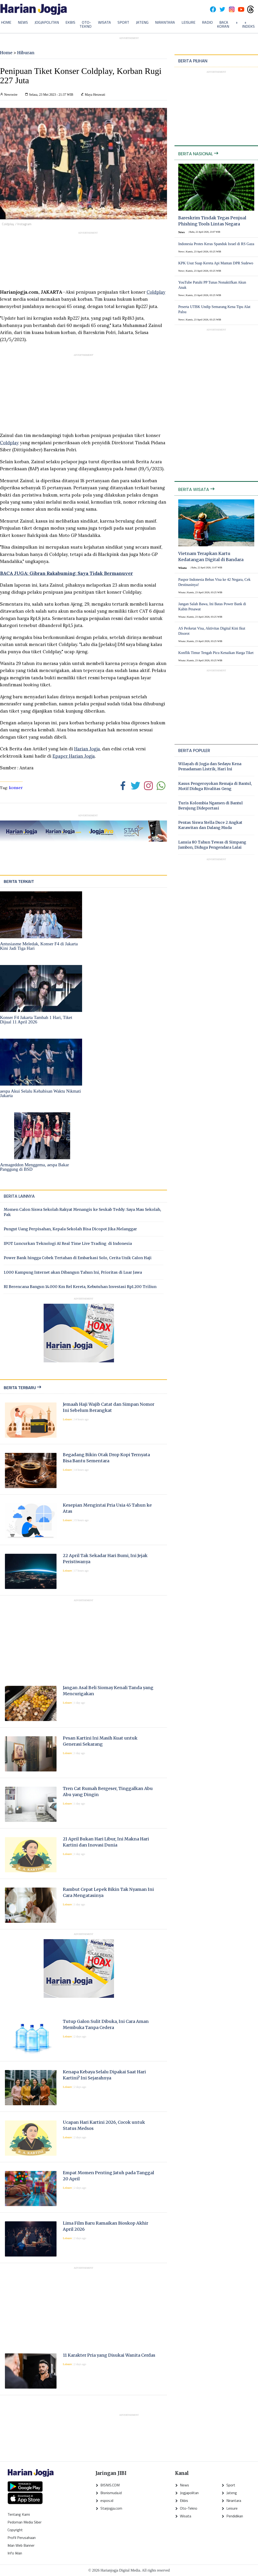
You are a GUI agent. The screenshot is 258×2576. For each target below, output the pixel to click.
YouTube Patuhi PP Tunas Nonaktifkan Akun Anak (212, 284)
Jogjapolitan (46, 22)
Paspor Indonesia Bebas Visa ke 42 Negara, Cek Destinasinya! (214, 582)
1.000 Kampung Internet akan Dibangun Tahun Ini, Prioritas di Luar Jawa (73, 1272)
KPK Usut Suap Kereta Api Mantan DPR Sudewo (215, 263)
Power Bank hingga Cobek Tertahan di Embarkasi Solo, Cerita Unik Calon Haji (78, 1257)
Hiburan (25, 52)
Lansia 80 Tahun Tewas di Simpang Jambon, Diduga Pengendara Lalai (212, 845)
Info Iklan (15, 2553)
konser (16, 787)
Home (6, 22)
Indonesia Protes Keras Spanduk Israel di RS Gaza (216, 244)
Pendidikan (232, 2516)
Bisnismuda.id (108, 2493)
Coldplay (156, 292)
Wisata (104, 22)
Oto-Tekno (85, 24)
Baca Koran (223, 24)
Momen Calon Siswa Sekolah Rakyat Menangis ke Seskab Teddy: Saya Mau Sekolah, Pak (82, 1212)
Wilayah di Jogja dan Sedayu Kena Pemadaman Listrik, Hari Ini (209, 766)
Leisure (188, 22)
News (23, 22)
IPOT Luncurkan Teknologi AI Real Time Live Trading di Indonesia (68, 1243)
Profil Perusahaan (22, 2537)
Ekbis (70, 22)
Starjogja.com (108, 2508)
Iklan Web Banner (21, 2545)
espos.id (104, 2500)
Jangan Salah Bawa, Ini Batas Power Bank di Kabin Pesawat (212, 606)
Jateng (142, 22)
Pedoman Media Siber (25, 2522)
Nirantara (165, 22)
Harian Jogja (87, 749)
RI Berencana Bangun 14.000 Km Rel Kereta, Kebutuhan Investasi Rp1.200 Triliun (80, 1286)
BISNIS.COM (107, 2485)
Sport (123, 22)
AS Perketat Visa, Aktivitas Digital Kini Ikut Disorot (211, 630)
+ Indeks (248, 24)
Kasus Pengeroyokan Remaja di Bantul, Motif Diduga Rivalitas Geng (215, 786)
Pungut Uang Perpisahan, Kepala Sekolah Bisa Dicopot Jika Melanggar (70, 1229)
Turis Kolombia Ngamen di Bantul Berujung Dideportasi (210, 805)
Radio (207, 22)
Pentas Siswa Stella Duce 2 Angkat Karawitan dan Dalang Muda (210, 825)
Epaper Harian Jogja (74, 756)
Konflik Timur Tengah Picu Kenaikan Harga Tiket (216, 653)
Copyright (15, 2530)
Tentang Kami (19, 2514)
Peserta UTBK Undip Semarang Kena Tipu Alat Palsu (214, 309)
